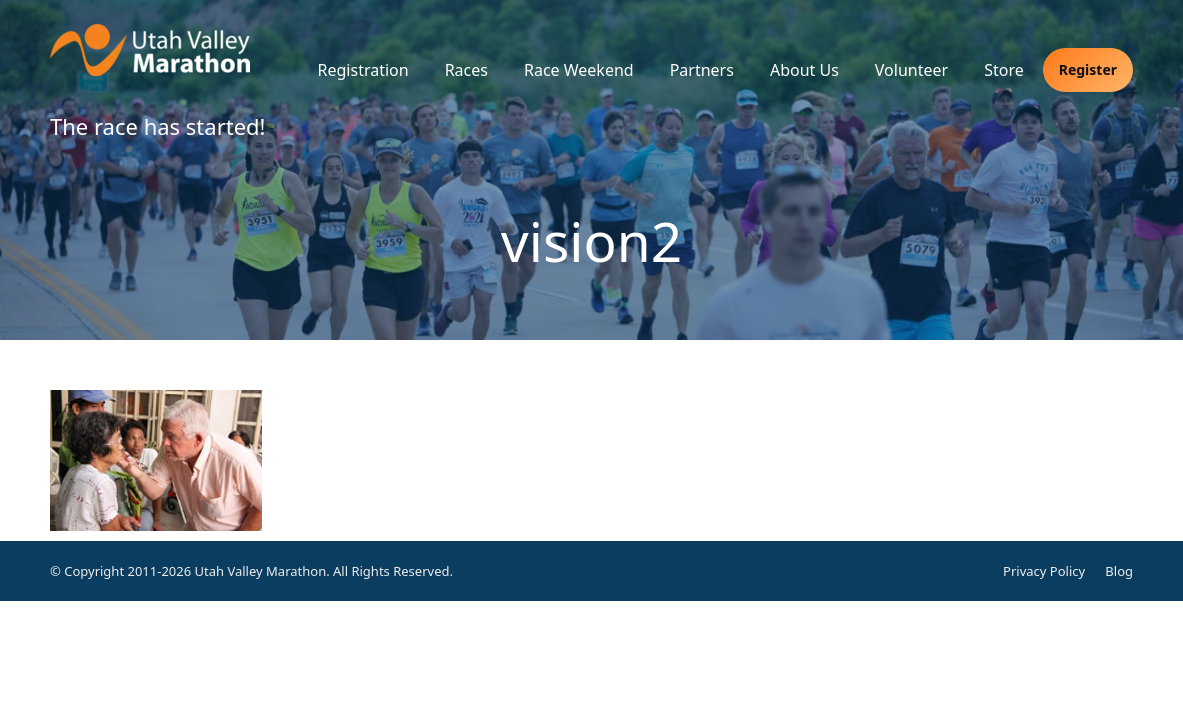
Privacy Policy (1044, 571)
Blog (1119, 571)
